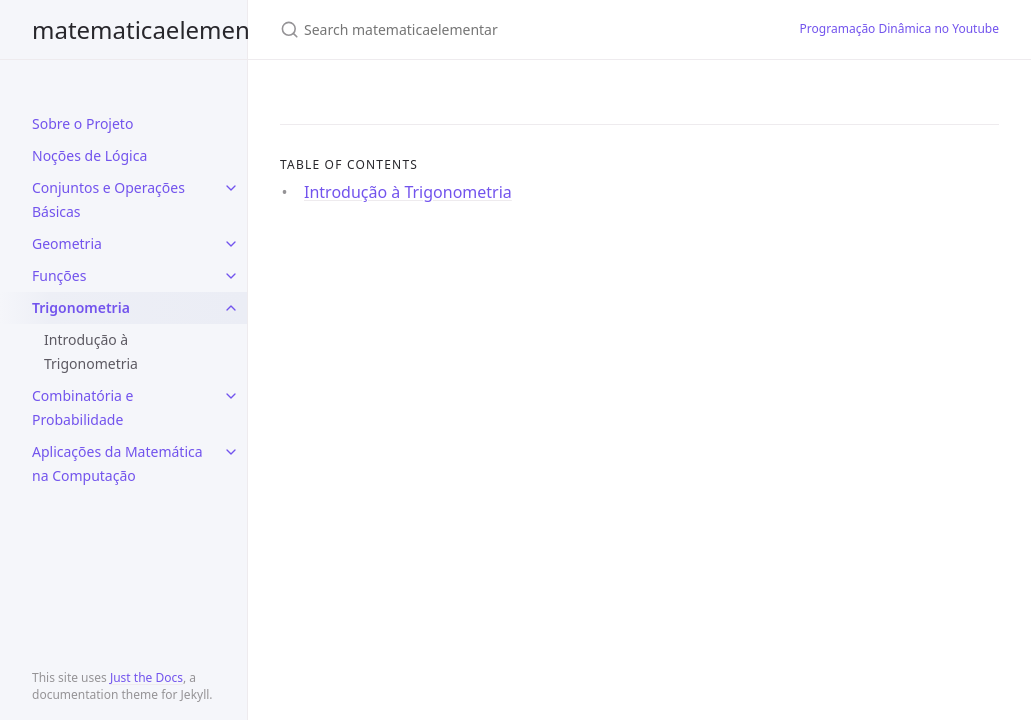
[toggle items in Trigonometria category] (231, 308)
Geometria (67, 243)
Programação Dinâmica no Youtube (899, 28)
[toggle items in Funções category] (231, 276)
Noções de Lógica (89, 155)
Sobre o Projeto (82, 123)
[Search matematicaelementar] (516, 29)
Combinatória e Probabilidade (82, 407)
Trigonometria (81, 307)
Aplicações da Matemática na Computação (117, 463)
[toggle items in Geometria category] (231, 244)
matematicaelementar (157, 29)
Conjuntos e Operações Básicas (108, 199)
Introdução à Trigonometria (91, 351)
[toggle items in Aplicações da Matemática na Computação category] (231, 452)
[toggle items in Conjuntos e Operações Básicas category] (231, 188)
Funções (59, 275)
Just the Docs (146, 677)
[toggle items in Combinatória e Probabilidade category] (231, 396)
